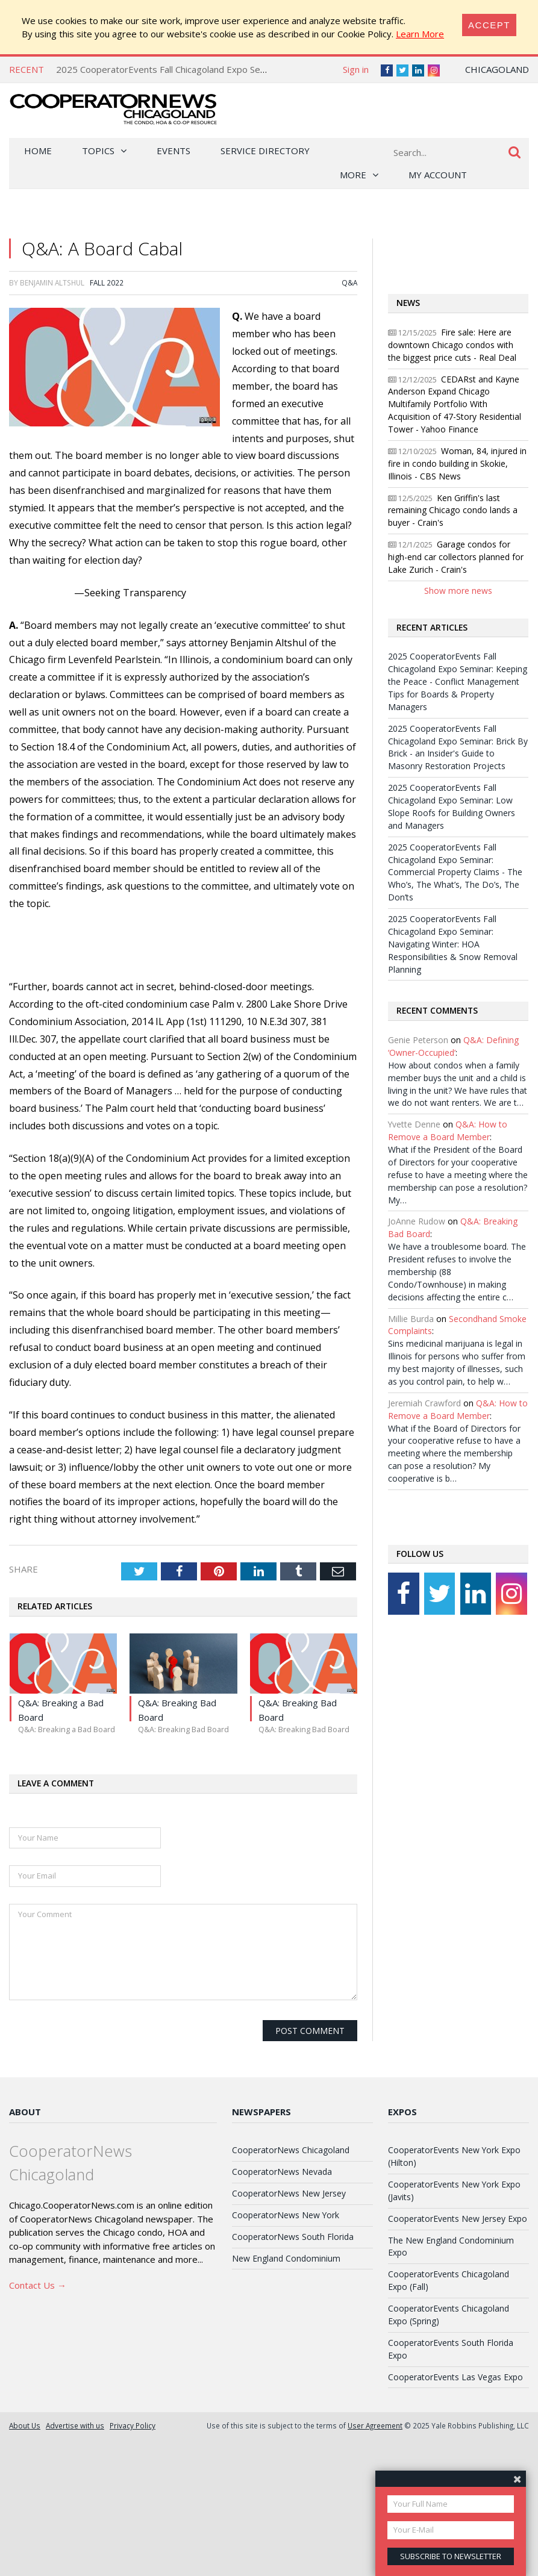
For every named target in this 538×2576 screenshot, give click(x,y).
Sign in (356, 69)
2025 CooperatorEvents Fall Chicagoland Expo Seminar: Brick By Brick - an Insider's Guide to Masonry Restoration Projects (458, 747)
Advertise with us (75, 2425)
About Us (24, 2425)
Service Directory (265, 151)
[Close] (489, 25)
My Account (437, 175)
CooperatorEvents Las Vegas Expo (455, 2377)
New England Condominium (286, 2258)
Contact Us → (37, 2285)
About (25, 2112)
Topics (98, 151)
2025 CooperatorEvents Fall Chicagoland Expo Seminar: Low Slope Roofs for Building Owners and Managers (451, 806)
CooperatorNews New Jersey (289, 2193)
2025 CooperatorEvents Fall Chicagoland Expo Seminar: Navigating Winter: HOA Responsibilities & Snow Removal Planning (453, 944)
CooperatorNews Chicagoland (290, 2150)
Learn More (420, 34)
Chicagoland (497, 69)
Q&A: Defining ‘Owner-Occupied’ (453, 1046)
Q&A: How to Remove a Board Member (447, 1130)
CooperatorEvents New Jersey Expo (457, 2218)
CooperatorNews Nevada (282, 2171)
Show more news (458, 590)
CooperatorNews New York (285, 2215)
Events (173, 151)
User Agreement (375, 2425)
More (353, 175)
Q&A (349, 282)
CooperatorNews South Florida (293, 2236)
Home (38, 151)
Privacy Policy (132, 2425)
